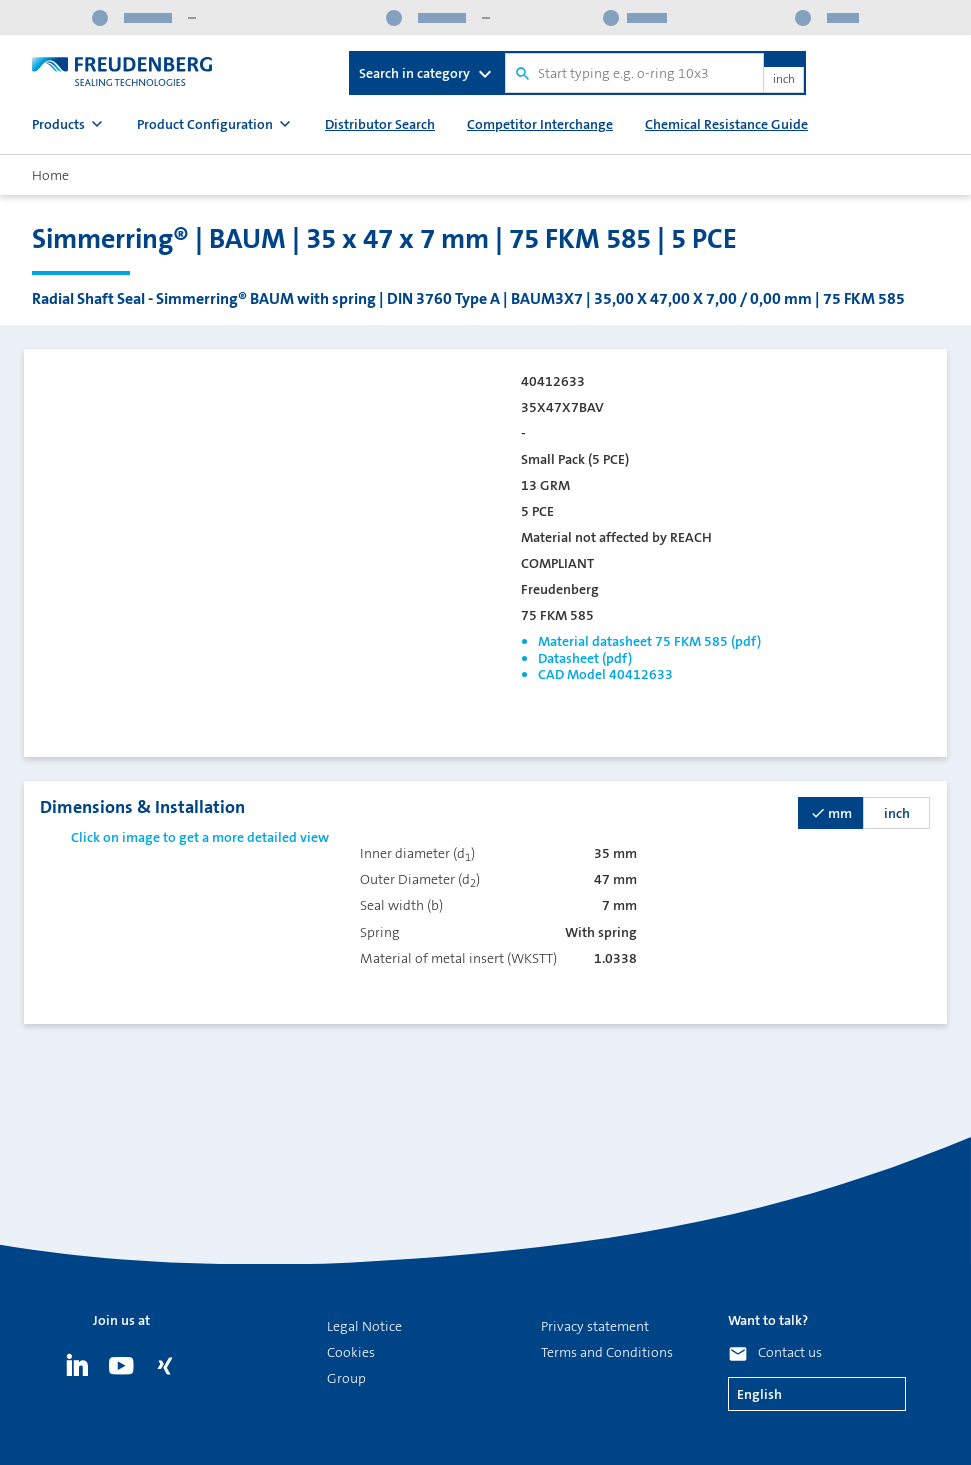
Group (346, 1378)
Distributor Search (380, 124)
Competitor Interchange (540, 124)
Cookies (351, 1352)
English (759, 1394)
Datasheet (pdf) (585, 658)
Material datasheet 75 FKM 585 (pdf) (649, 641)
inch (784, 80)
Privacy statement (595, 1326)
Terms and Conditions (607, 1352)
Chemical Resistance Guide (726, 124)
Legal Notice (364, 1326)
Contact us (790, 1352)
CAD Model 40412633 (605, 674)
